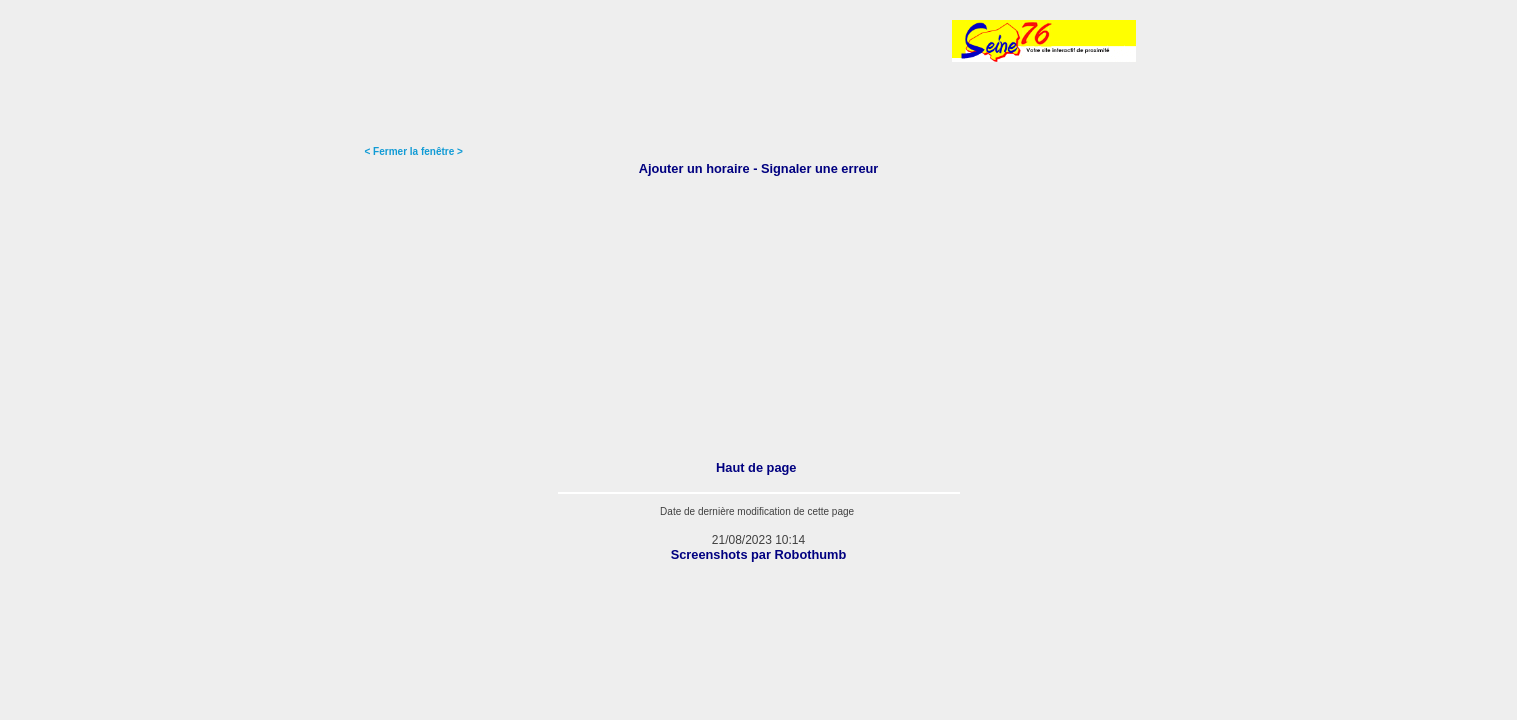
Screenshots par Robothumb (759, 554)
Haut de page (756, 467)
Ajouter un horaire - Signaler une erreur (759, 168)
